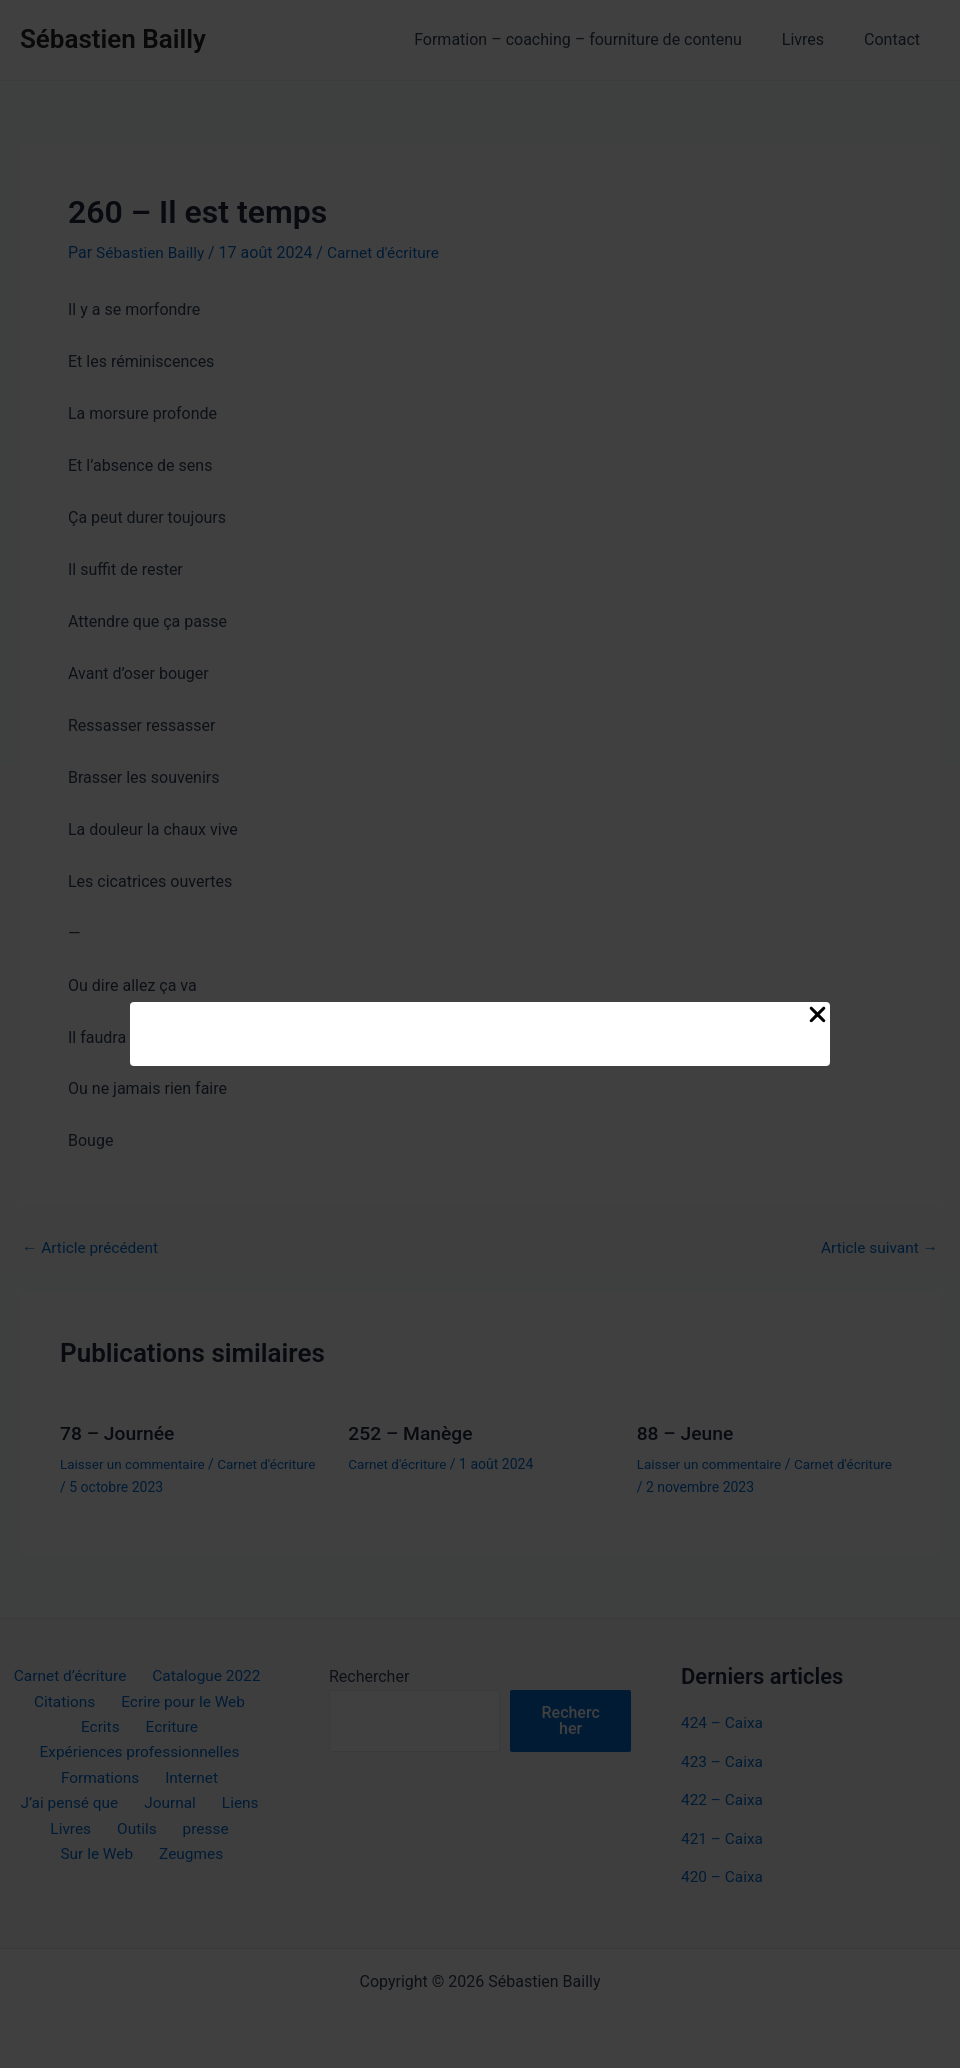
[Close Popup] (817, 1016)
